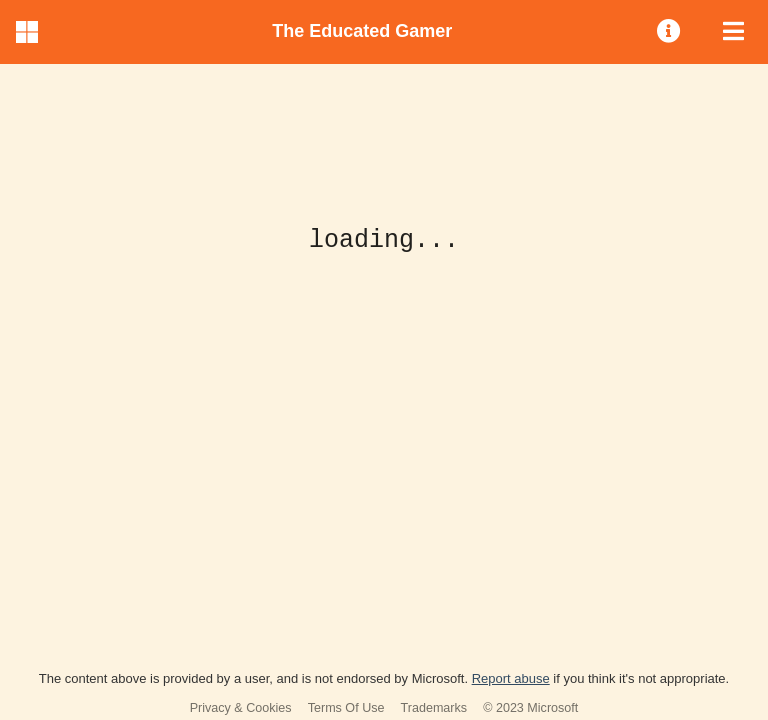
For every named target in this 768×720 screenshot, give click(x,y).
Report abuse (511, 678)
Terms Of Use (346, 708)
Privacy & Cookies (241, 708)
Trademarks (434, 708)
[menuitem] (670, 32)
